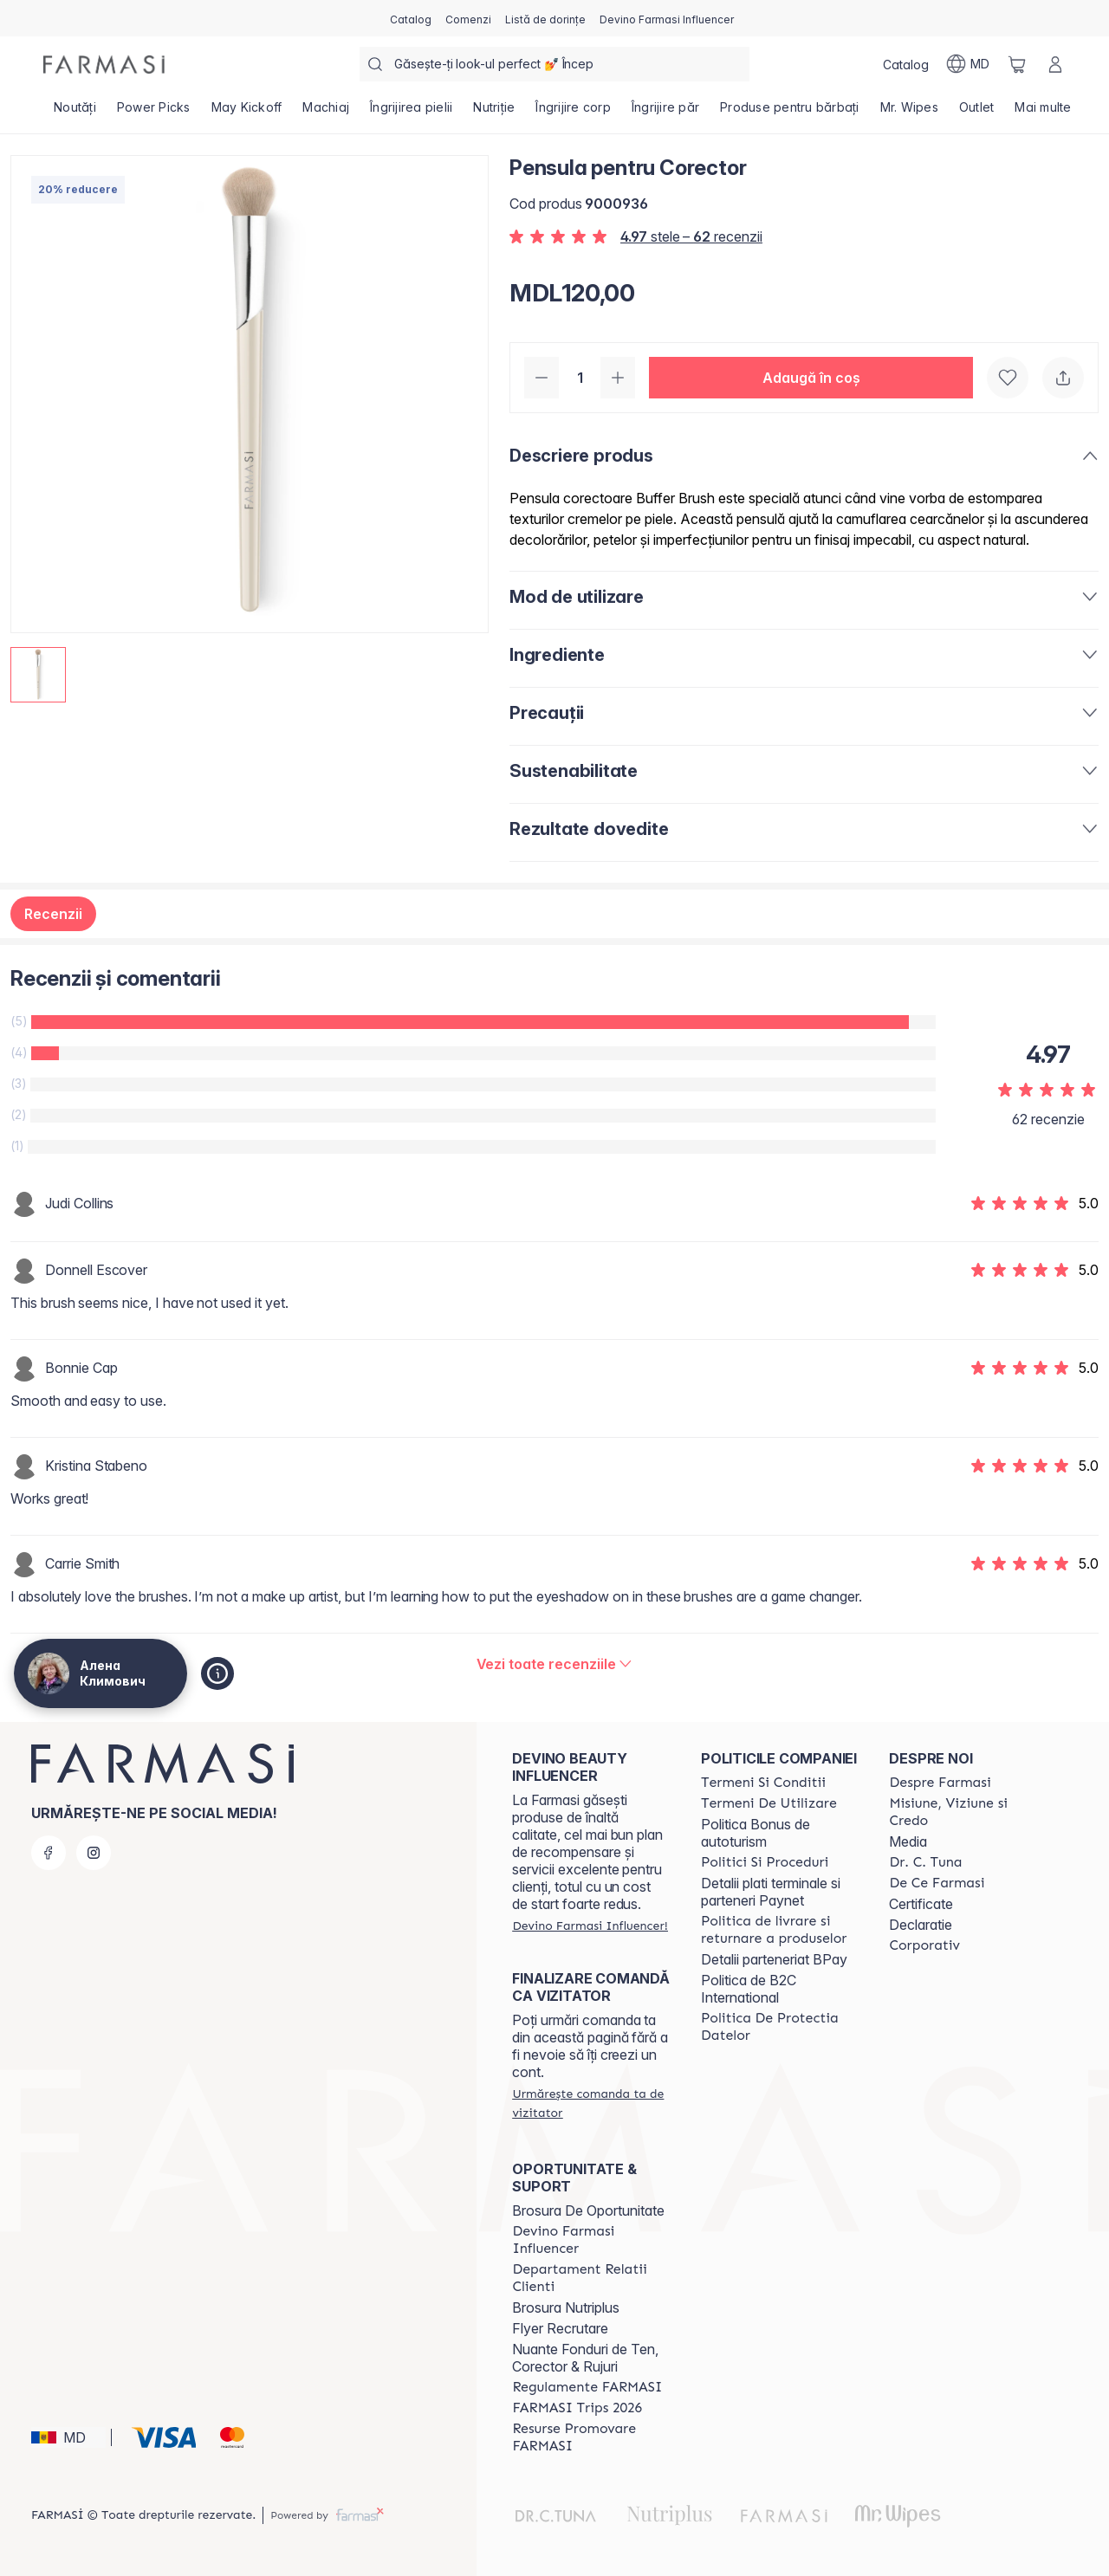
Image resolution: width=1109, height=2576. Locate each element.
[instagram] (93, 1852)
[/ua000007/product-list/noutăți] (75, 112)
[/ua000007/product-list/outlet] (977, 112)
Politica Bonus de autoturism (755, 1832)
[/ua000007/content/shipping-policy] (780, 1930)
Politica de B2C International (748, 1988)
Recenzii (53, 913)
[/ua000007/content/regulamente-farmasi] (587, 2387)
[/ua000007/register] (468, 18)
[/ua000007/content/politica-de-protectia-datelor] (780, 2027)
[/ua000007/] (104, 64)
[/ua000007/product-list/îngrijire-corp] (573, 112)
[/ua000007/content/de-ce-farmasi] (936, 1883)
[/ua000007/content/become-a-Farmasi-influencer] (591, 2240)
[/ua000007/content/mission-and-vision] (968, 1812)
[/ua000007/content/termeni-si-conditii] (763, 1782)
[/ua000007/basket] (1017, 64)
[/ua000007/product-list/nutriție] (494, 112)
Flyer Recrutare (560, 2328)
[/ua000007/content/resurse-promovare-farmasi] (591, 2437)
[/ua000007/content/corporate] (924, 1945)
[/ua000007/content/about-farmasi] (939, 1782)
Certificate (921, 1904)
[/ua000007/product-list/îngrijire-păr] (665, 112)
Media (908, 1841)
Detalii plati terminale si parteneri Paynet (770, 1891)
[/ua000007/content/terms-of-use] (769, 1803)
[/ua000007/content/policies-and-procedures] (764, 1862)
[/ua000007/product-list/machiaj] (326, 112)
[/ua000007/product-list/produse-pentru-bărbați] (790, 112)
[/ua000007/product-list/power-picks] (154, 112)
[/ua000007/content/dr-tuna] (925, 1862)
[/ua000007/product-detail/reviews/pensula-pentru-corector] (555, 1664)
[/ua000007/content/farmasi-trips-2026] (577, 2408)
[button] (811, 377)
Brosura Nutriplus (565, 2307)
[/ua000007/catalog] (410, 18)
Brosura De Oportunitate (588, 2210)
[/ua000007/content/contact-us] (591, 2278)
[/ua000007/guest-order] (591, 2103)
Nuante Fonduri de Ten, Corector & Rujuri (585, 2357)
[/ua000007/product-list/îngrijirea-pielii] (411, 112)
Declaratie (920, 1924)
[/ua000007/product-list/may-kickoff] (247, 112)
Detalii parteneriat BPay (774, 1959)
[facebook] (48, 1852)
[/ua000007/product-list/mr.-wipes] (909, 112)
